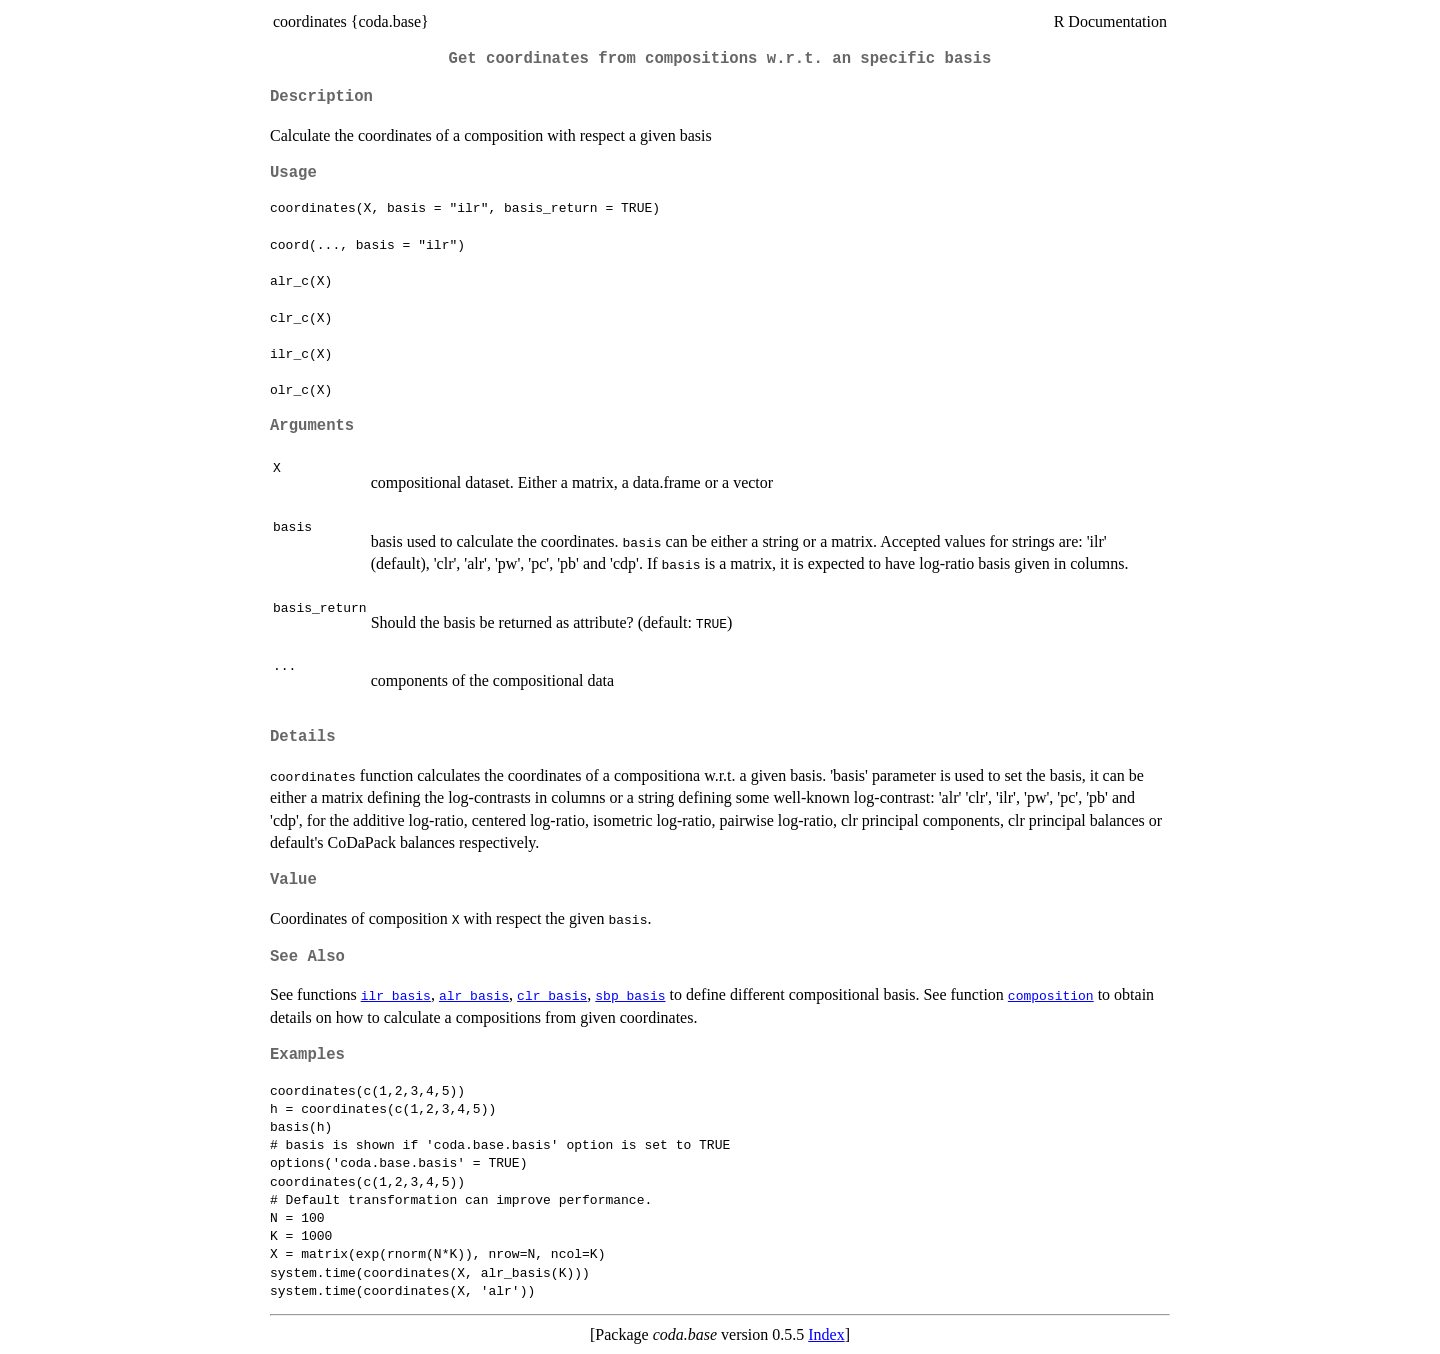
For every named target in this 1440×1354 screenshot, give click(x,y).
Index (826, 1334)
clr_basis (552, 995)
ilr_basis (396, 995)
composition (1051, 995)
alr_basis (474, 995)
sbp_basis (630, 995)
